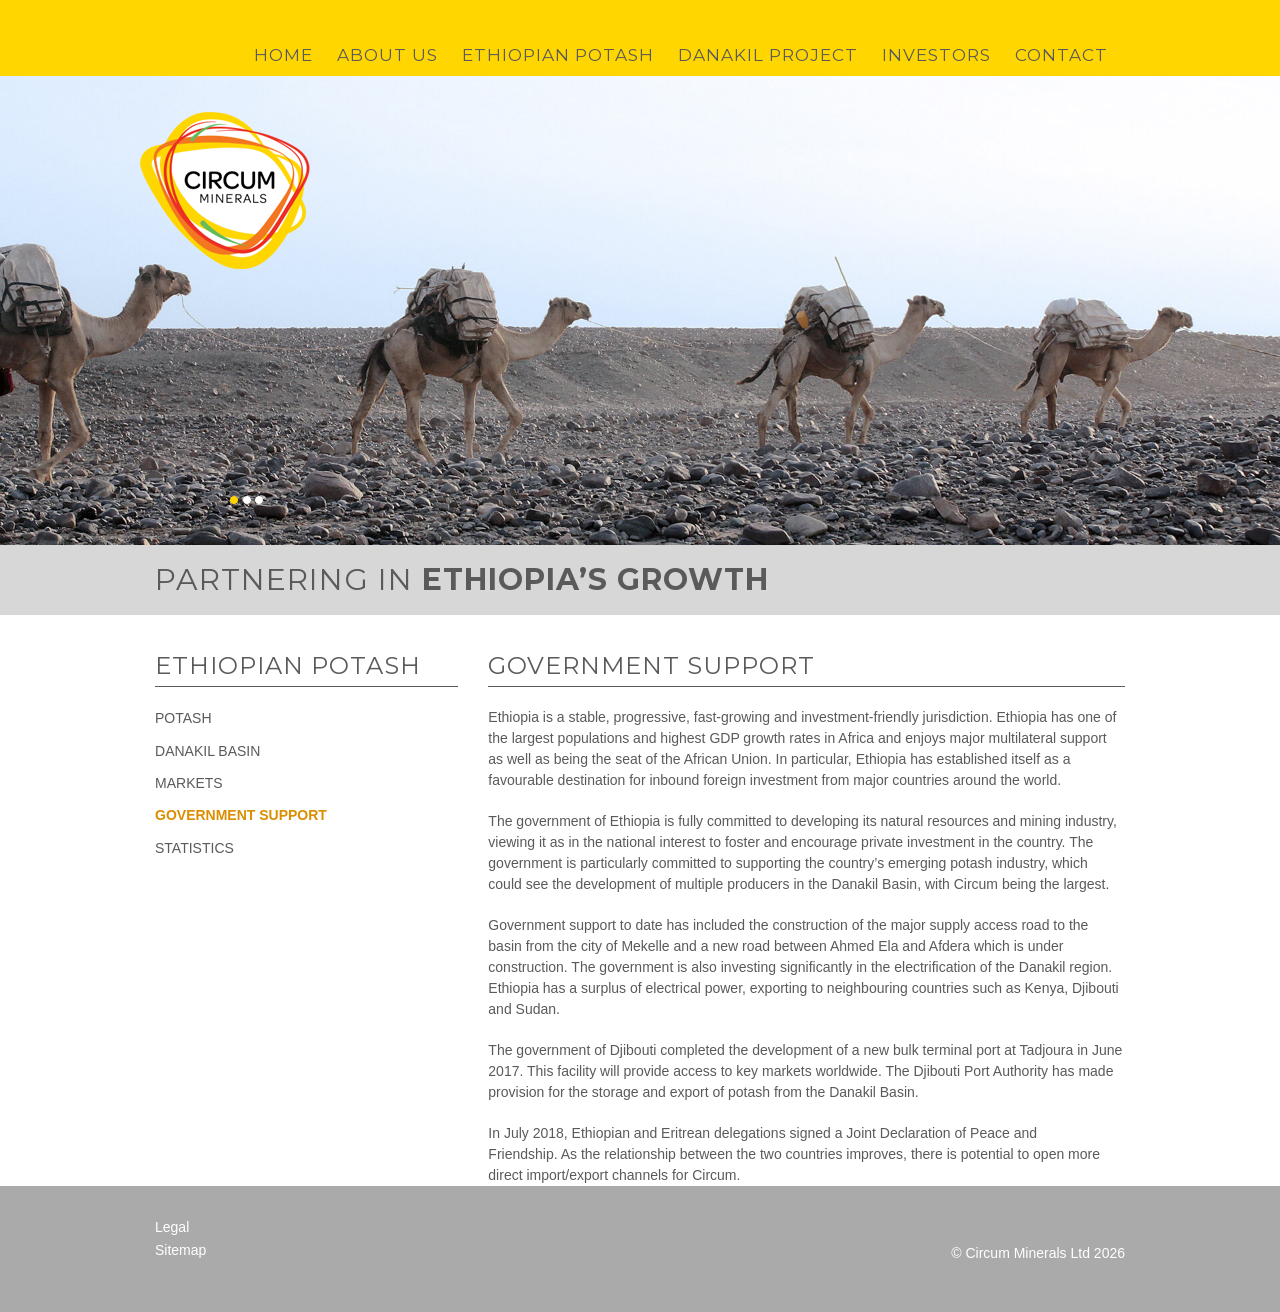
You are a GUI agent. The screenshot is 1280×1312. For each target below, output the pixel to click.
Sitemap (180, 1250)
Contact (1061, 55)
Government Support (241, 815)
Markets (189, 783)
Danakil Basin (207, 751)
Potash (183, 718)
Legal (172, 1227)
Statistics (194, 848)
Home (283, 55)
